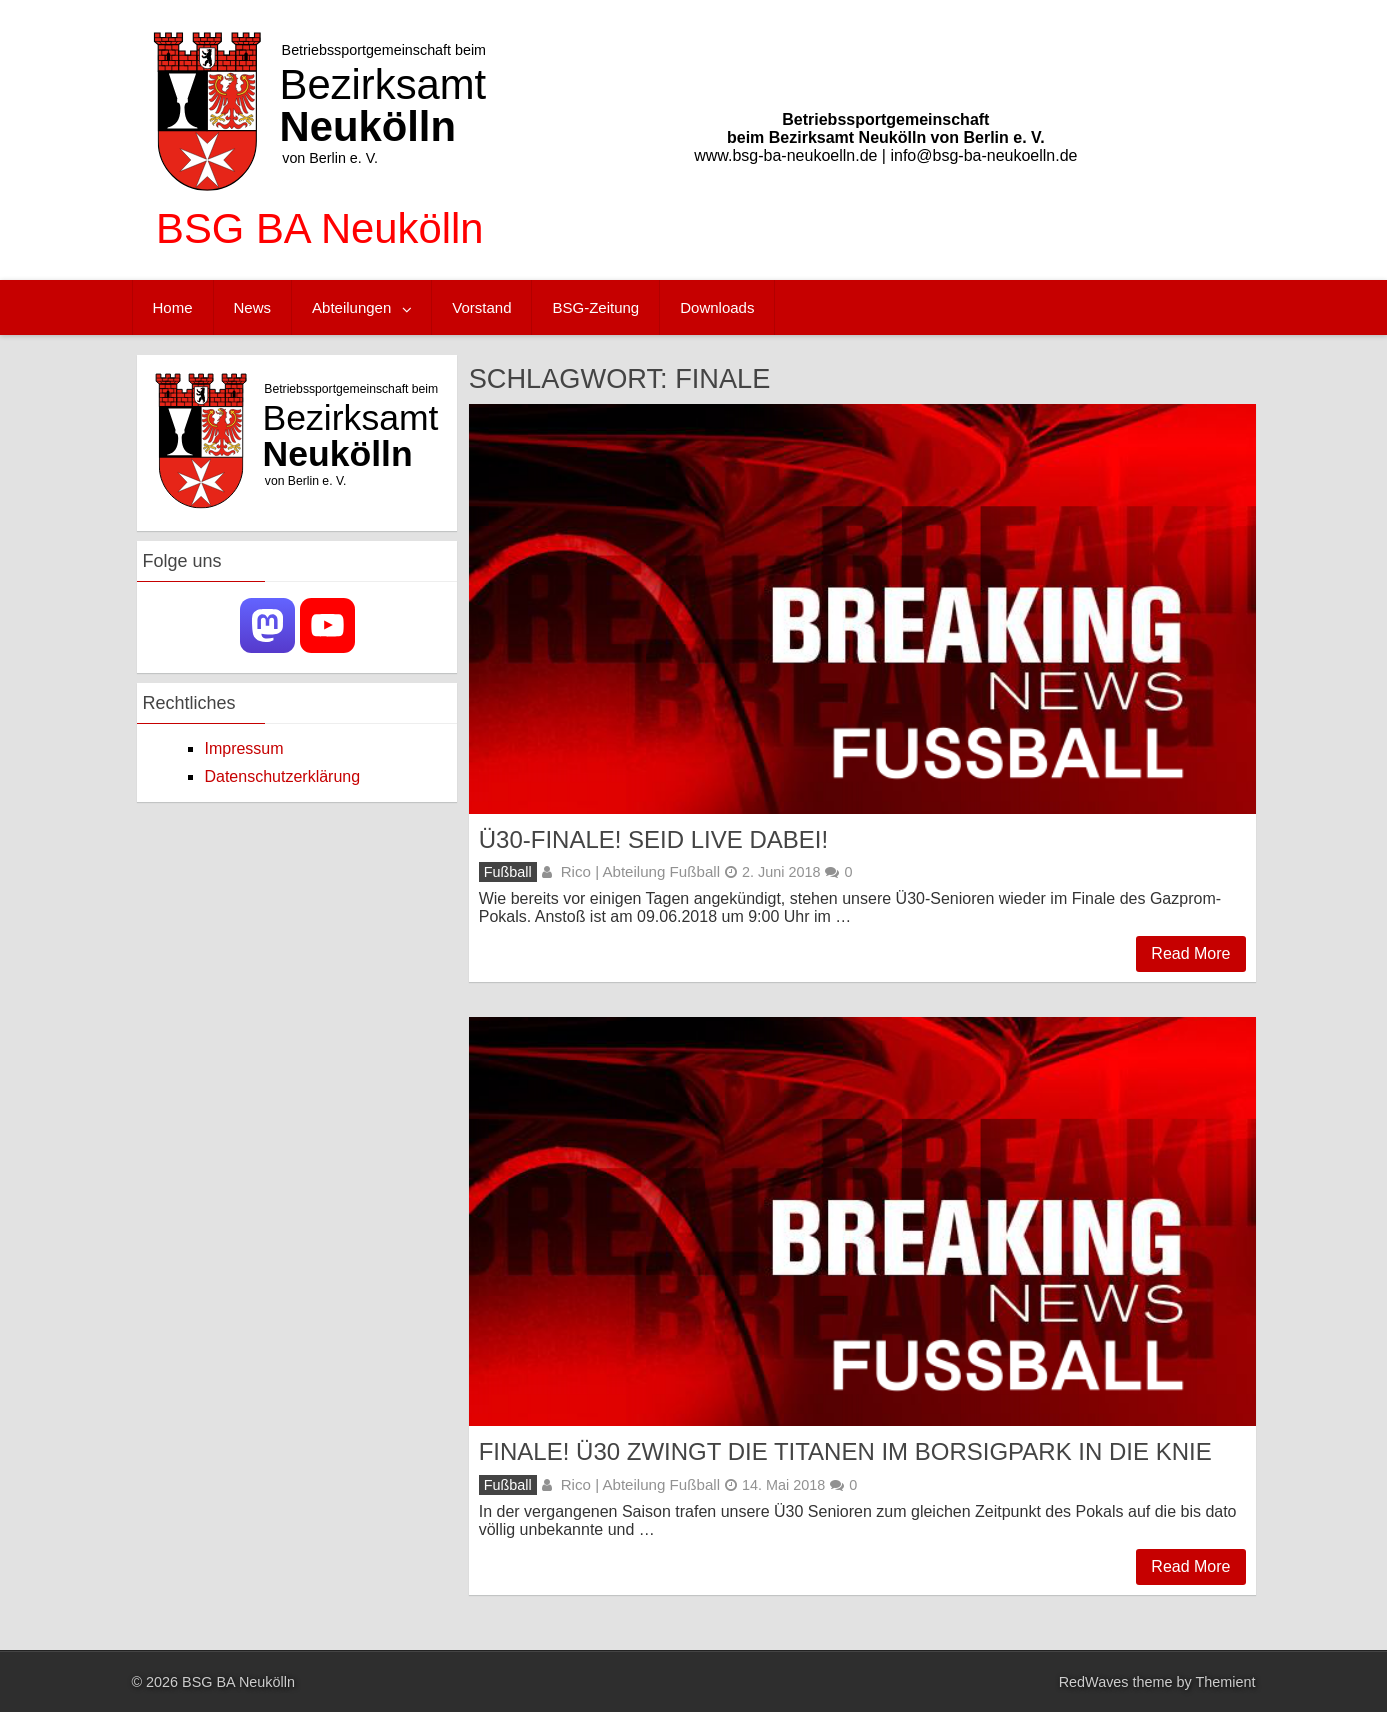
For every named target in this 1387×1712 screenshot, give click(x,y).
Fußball (508, 872)
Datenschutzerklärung (282, 776)
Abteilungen (351, 307)
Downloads (717, 307)
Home (173, 307)
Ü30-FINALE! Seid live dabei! (653, 839)
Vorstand (481, 307)
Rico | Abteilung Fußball (640, 871)
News (253, 307)
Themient (1226, 1682)
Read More (1190, 953)
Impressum (243, 748)
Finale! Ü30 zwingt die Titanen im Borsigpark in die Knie (845, 1451)
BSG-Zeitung (595, 307)
